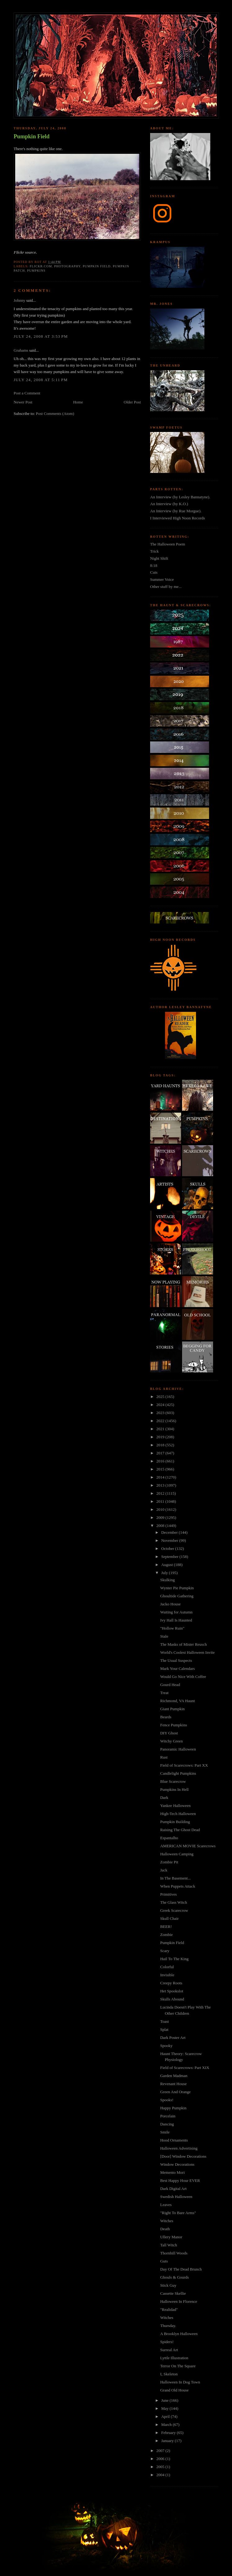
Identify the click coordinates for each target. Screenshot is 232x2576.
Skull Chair (169, 1918)
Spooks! (166, 2100)
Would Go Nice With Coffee (183, 1676)
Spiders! (166, 2341)
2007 (160, 2450)
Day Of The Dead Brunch (181, 2269)
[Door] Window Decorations (183, 2156)
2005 (160, 2466)
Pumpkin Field (32, 136)
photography (67, 266)
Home (78, 402)
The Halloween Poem (167, 544)
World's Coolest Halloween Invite (187, 1652)
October (168, 1548)
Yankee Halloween (175, 1805)
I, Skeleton (168, 2374)
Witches (166, 2220)
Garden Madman (173, 2075)
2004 (160, 2474)
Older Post (132, 402)
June (165, 2400)
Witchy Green (171, 1741)
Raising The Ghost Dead (180, 1829)
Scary (164, 1950)
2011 (160, 1501)
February (169, 2432)
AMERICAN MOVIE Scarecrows (187, 1846)
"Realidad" (169, 2309)
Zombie (166, 1934)
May (165, 2408)
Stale (164, 1636)
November (170, 1540)
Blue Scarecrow (173, 1781)
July (165, 1572)
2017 (160, 1453)
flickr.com (41, 266)
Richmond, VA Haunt (177, 1700)
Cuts (154, 572)
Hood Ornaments (174, 2140)
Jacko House (170, 1604)
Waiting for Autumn (176, 1612)
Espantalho (169, 1837)
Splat (164, 2029)
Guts (164, 2261)
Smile (164, 2132)
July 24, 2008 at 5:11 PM (41, 379)
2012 (160, 1493)
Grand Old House (174, 2390)
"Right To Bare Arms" (178, 2212)
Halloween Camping (176, 1854)
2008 (160, 1525)
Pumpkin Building (175, 1821)
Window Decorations (177, 2164)
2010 (160, 1509)
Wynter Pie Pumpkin (177, 1588)
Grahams (21, 350)
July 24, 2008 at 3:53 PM (41, 336)
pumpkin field (97, 266)
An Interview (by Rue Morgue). (175, 511)
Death (165, 2229)
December (170, 1532)
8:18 (153, 565)
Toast (164, 2021)
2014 (160, 1477)
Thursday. (168, 2325)
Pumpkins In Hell (174, 1789)
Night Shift (159, 558)
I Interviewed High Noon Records (177, 518)
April (166, 2416)
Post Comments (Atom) (55, 413)
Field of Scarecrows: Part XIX (184, 2067)
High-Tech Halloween (178, 1813)
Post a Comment (27, 393)
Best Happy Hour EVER (180, 2180)
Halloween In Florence (178, 2301)
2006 (160, 2458)
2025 (160, 1396)
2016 (160, 1461)
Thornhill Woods (173, 2253)
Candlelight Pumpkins (178, 1773)
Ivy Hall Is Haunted (176, 1620)
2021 (160, 1428)
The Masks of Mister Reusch (183, 1644)
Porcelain (167, 2116)
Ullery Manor (171, 2237)
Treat (164, 1692)
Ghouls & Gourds (174, 2277)
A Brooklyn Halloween (179, 2333)
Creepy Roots (171, 1983)
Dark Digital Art (173, 2188)
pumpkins (36, 270)
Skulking (167, 1579)
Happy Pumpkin (173, 2108)
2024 (160, 1404)
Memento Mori (172, 2172)
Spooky (166, 2045)
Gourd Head (170, 1684)
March (167, 2424)
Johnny (19, 300)
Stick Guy (168, 2285)
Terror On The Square (177, 2366)
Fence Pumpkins (173, 1725)
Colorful (167, 1966)
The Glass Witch (173, 1902)
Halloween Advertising (178, 2148)
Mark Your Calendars (177, 1668)
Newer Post (23, 402)
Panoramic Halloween (178, 1749)
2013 (160, 1485)
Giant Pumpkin (172, 1708)
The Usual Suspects (176, 1660)
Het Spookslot (171, 1991)
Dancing (167, 2124)
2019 (160, 1437)
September (170, 1556)
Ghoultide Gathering (176, 1596)
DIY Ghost (169, 1733)
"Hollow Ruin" (172, 1628)
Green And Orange (175, 2091)
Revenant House (173, 2083)
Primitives (168, 1894)
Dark (164, 1797)
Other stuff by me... (166, 586)
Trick (154, 551)
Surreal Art (169, 2349)
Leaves (166, 2204)
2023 (160, 1412)
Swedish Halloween (176, 2196)
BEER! (166, 1926)
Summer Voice (162, 579)
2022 (160, 1420)
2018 (160, 1445)
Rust (163, 1757)
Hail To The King (174, 1958)
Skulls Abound (172, 1999)
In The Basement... (175, 1878)
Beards (165, 1717)
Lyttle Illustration (174, 2358)
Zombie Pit (169, 1862)
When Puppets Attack (177, 1886)
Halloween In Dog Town (180, 2382)
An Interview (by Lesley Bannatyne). (180, 497)
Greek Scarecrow (174, 1910)
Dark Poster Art (172, 2037)
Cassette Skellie (173, 2293)
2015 (160, 1469)
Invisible (167, 1975)
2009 (160, 1517)
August (167, 1564)
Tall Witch (168, 2245)
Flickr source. (25, 252)
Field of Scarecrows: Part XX (184, 1765)
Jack (163, 1870)
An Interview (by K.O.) (169, 503)
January (168, 2440)
